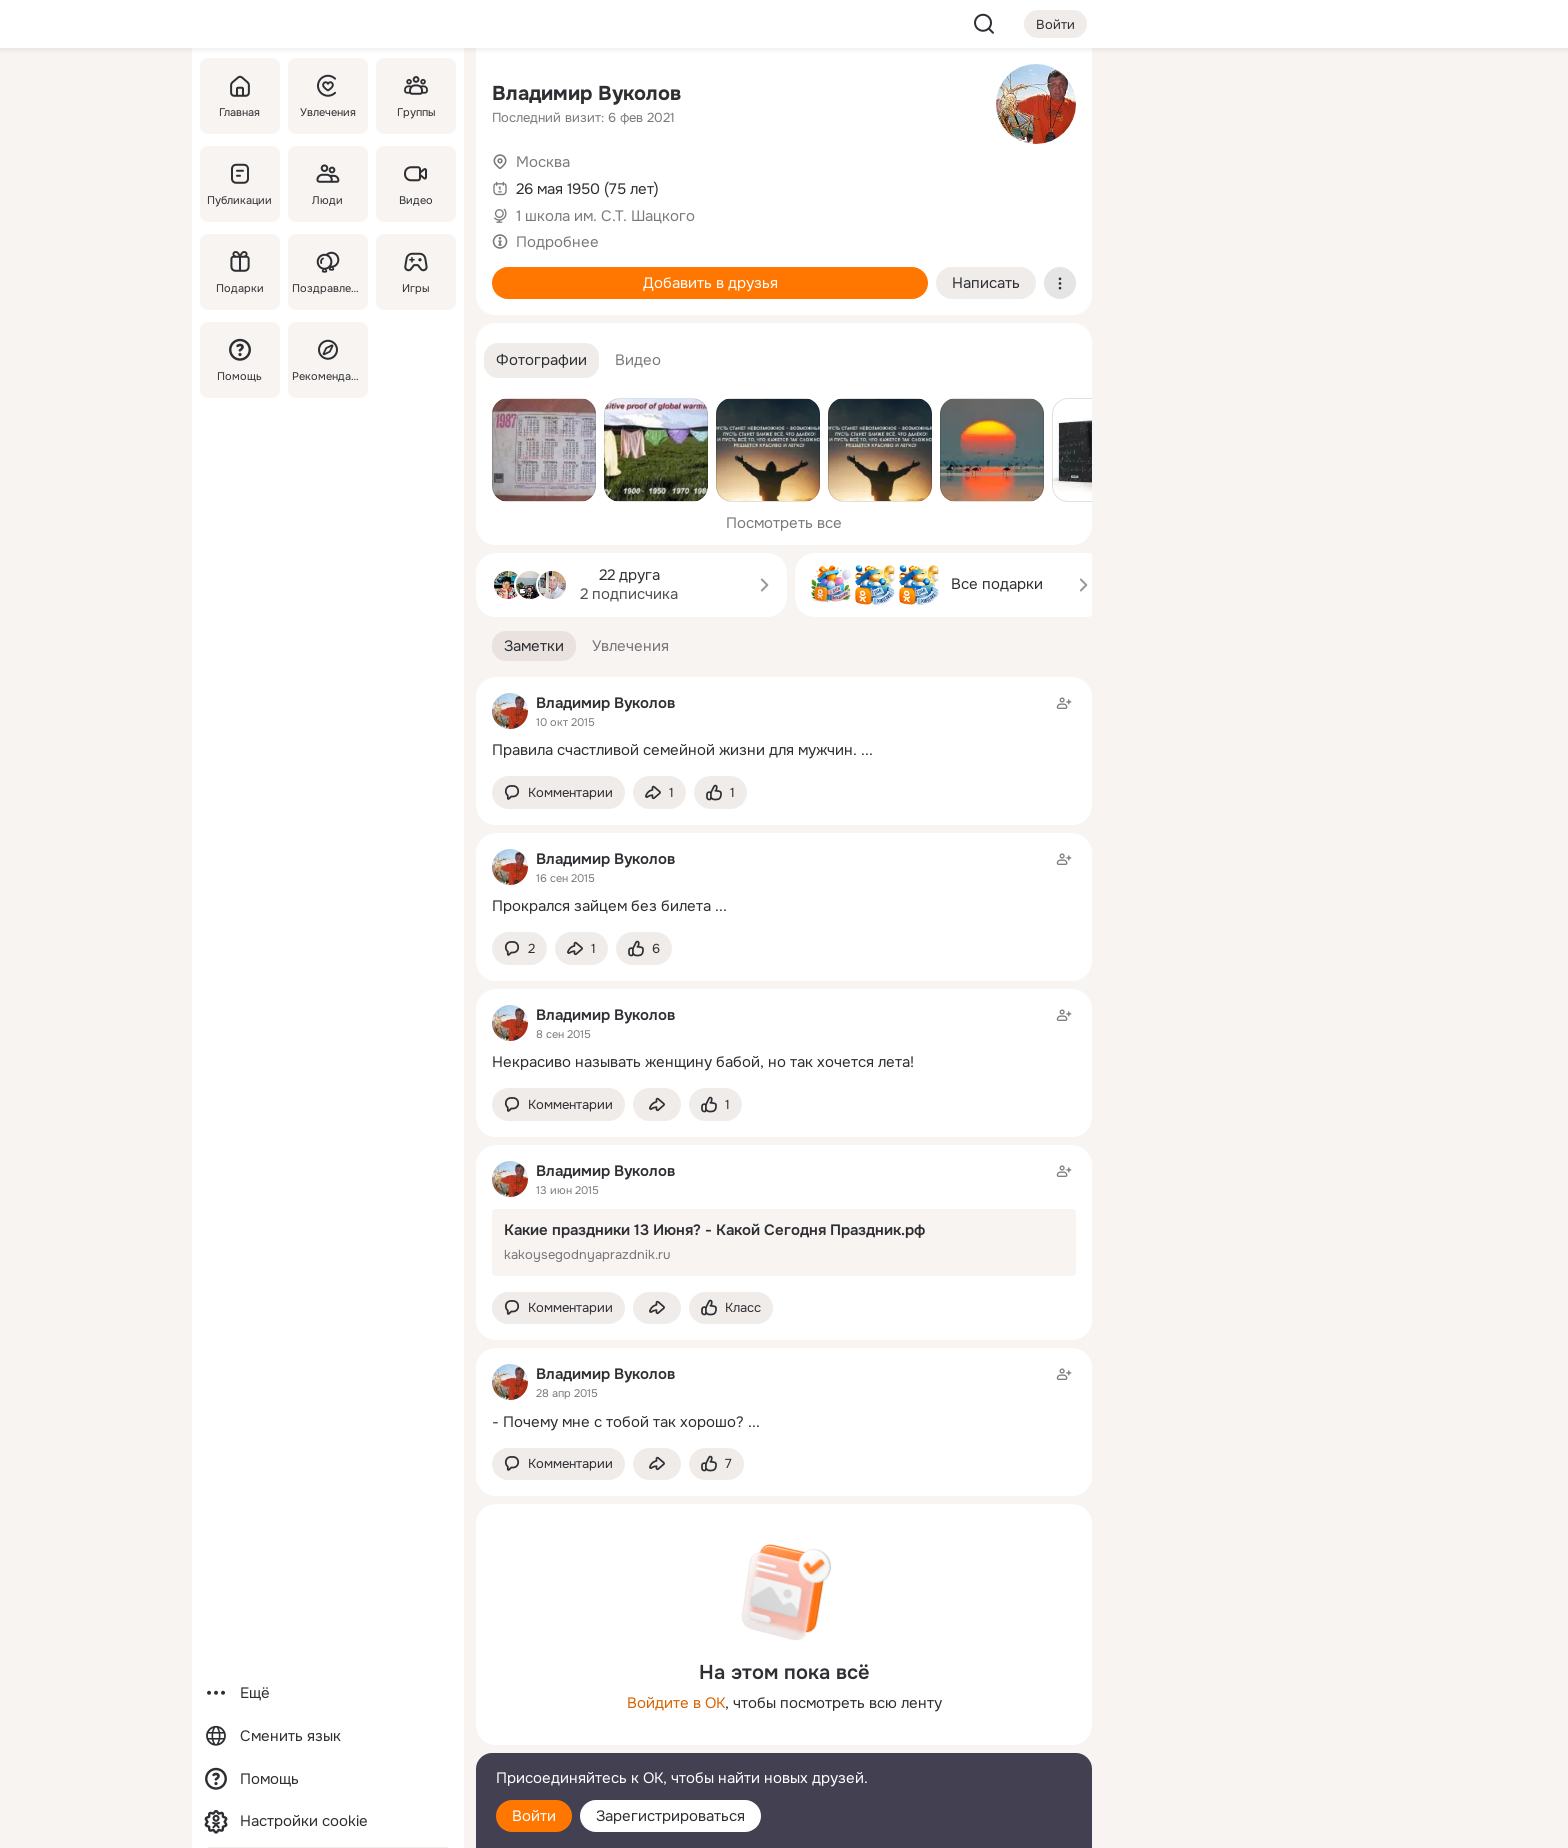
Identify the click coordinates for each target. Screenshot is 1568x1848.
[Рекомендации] (328, 360)
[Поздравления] (328, 272)
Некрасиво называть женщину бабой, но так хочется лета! (703, 1062)
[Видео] (416, 184)
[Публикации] (240, 184)
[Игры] (416, 272)
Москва (543, 162)
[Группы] (416, 96)
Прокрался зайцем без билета (601, 906)
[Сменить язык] (328, 1736)
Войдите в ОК (676, 1703)
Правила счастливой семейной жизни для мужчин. (674, 750)
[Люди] (328, 184)
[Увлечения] (328, 96)
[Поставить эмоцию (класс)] (720, 792)
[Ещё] (328, 1693)
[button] (541, 360)
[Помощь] (240, 360)
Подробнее (557, 242)
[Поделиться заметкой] (659, 792)
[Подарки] (240, 272)
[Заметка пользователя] (784, 726)
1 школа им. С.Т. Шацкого (605, 216)
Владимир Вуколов (586, 93)
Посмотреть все (784, 523)
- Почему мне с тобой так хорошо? (618, 1422)
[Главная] (240, 96)
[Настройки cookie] (328, 1821)
